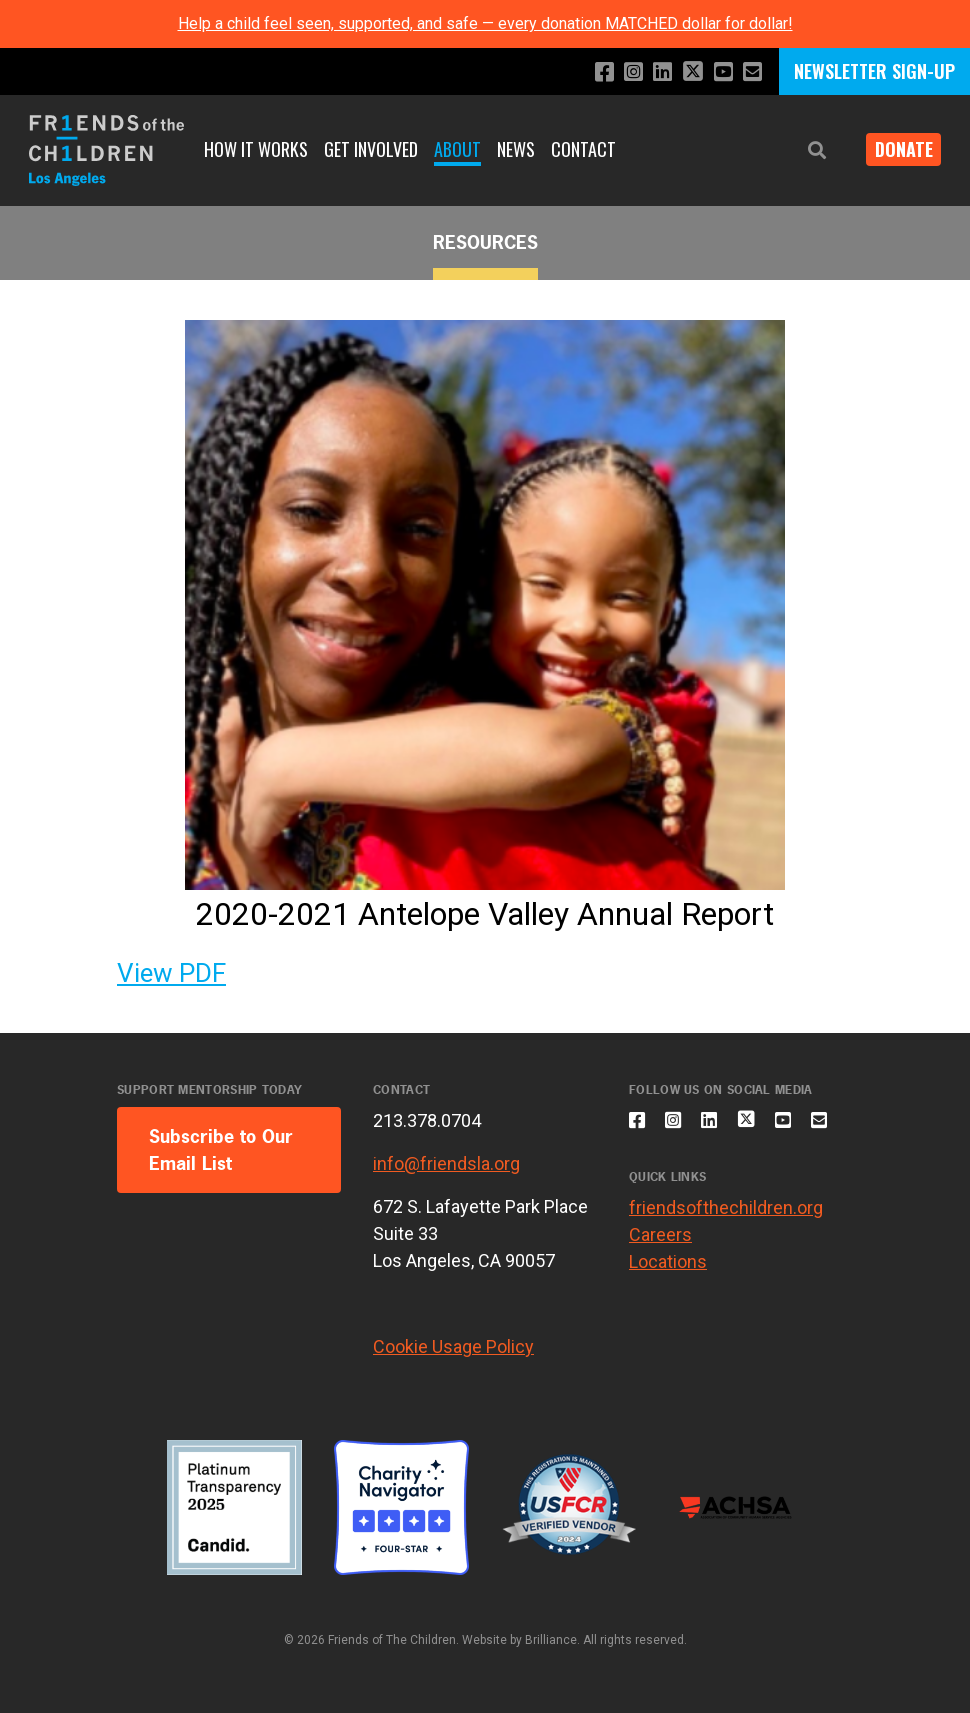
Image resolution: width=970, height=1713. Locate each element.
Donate (896, 150)
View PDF (171, 973)
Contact (583, 149)
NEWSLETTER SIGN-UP (874, 71)
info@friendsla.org (446, 1163)
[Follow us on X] (685, 73)
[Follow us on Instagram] (619, 72)
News (516, 149)
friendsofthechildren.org (726, 1258)
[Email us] (750, 72)
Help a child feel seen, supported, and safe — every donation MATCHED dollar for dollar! (485, 23)
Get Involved (371, 149)
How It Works (256, 149)
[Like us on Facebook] (587, 72)
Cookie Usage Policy (453, 1346)
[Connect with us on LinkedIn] (651, 72)
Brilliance (551, 1640)
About (457, 149)
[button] (802, 150)
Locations (668, 1312)
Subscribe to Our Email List (221, 1150)
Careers (660, 1285)
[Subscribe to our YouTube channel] (718, 72)
